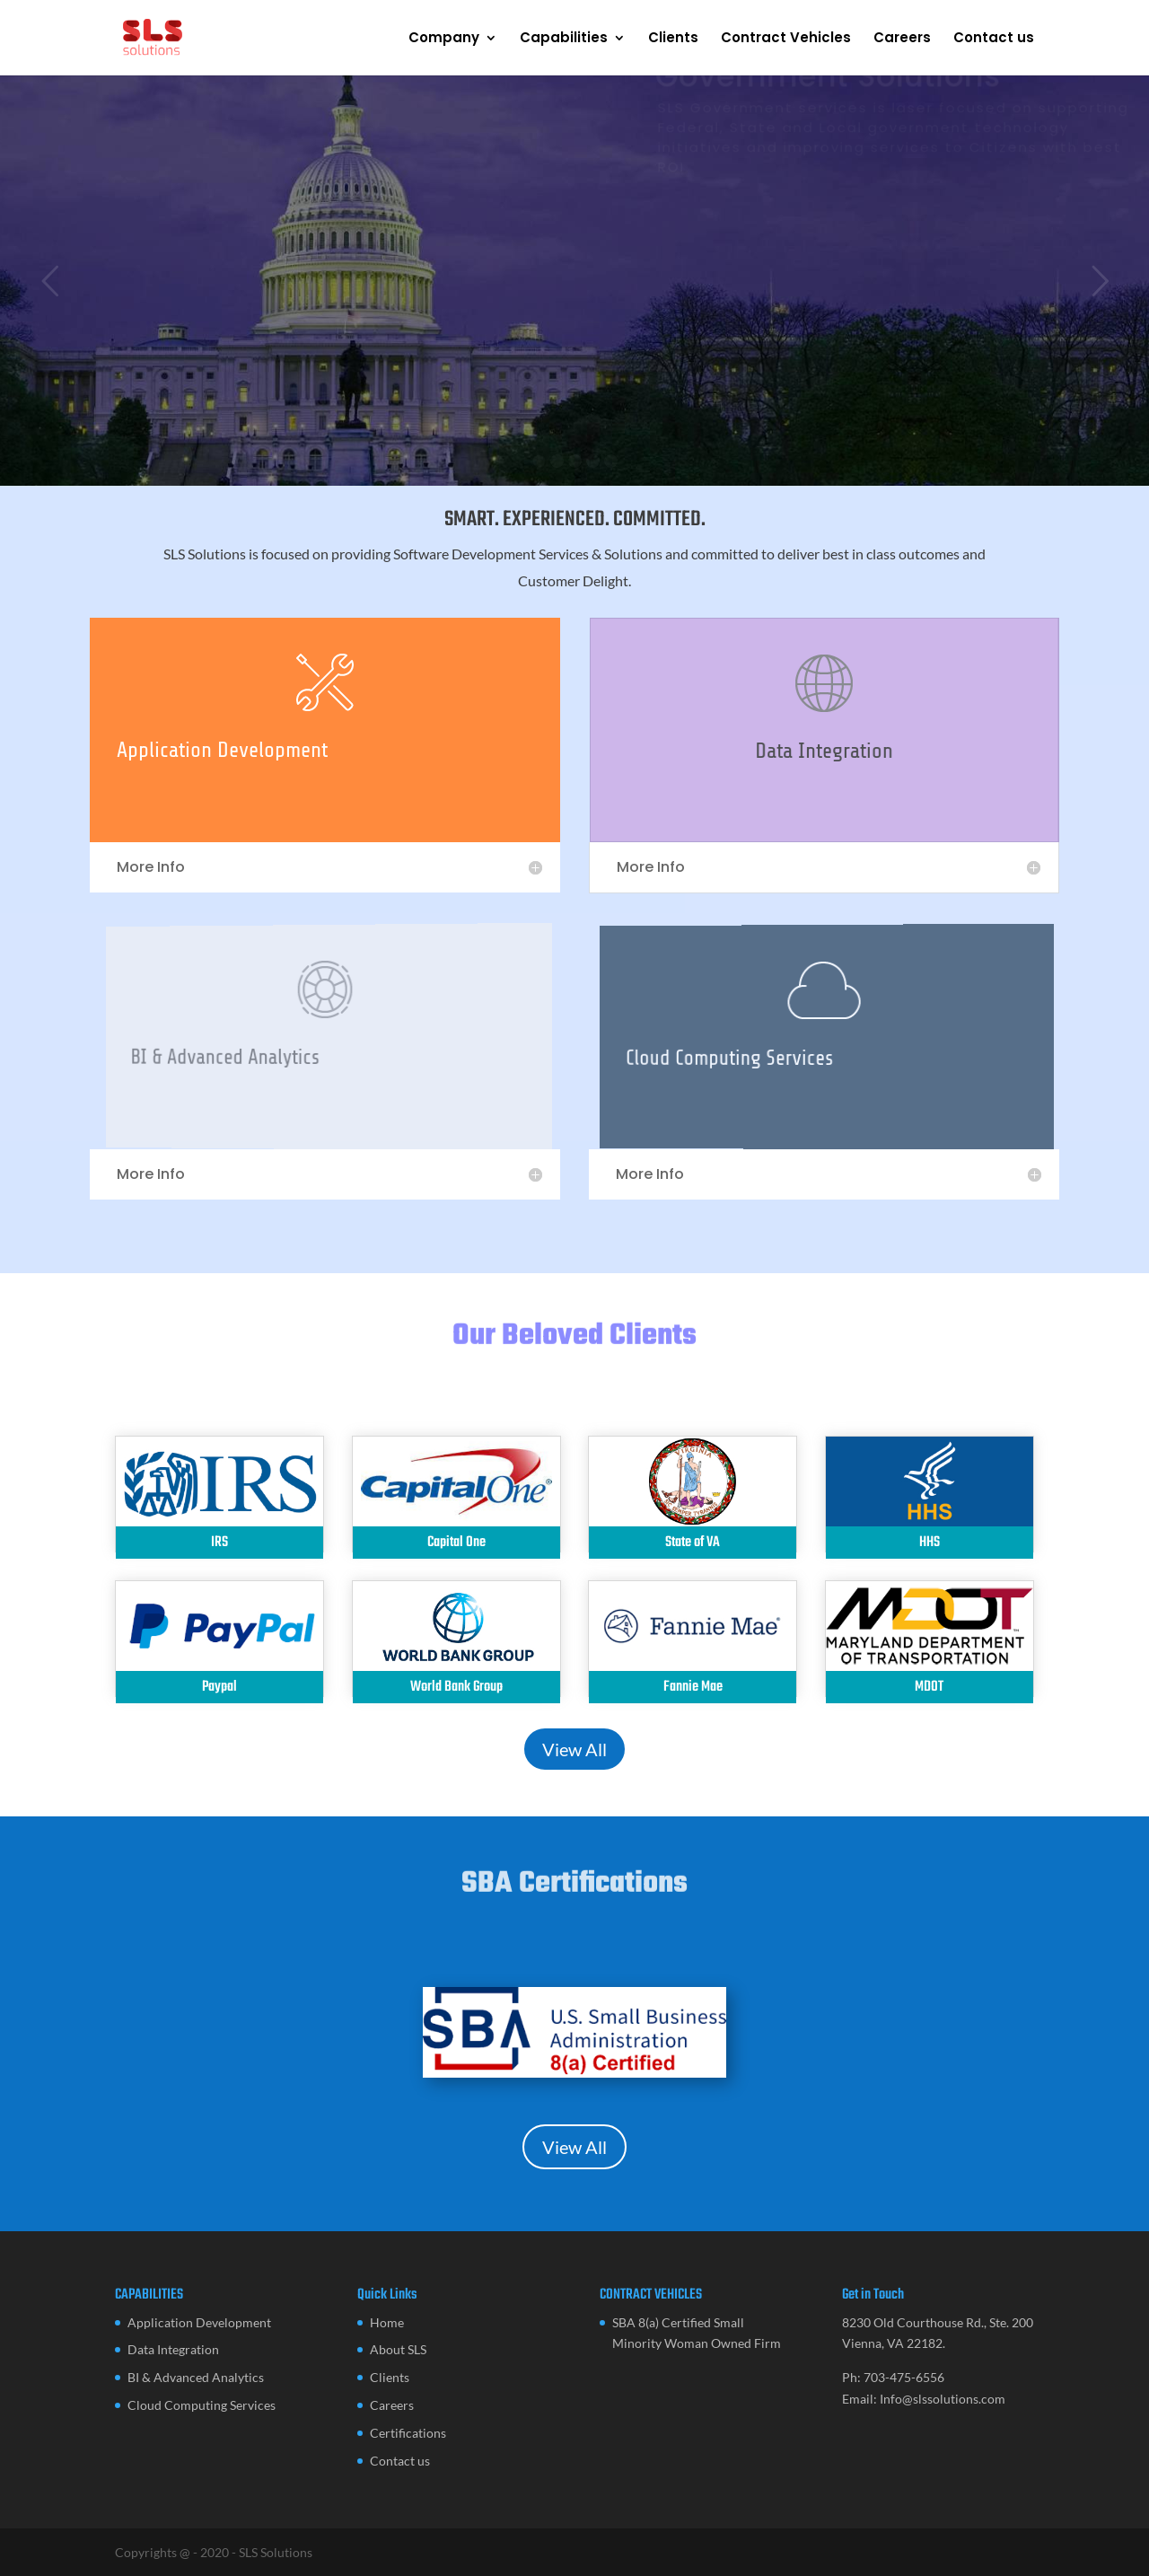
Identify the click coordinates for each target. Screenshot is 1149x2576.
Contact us (993, 39)
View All (574, 1749)
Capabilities (564, 39)
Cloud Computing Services (201, 2405)
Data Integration (826, 751)
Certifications (408, 2432)
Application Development (226, 750)
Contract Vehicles (786, 39)
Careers (902, 39)
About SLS (398, 2349)
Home (387, 2322)
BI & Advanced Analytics (195, 2377)
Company (443, 39)
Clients (673, 39)
